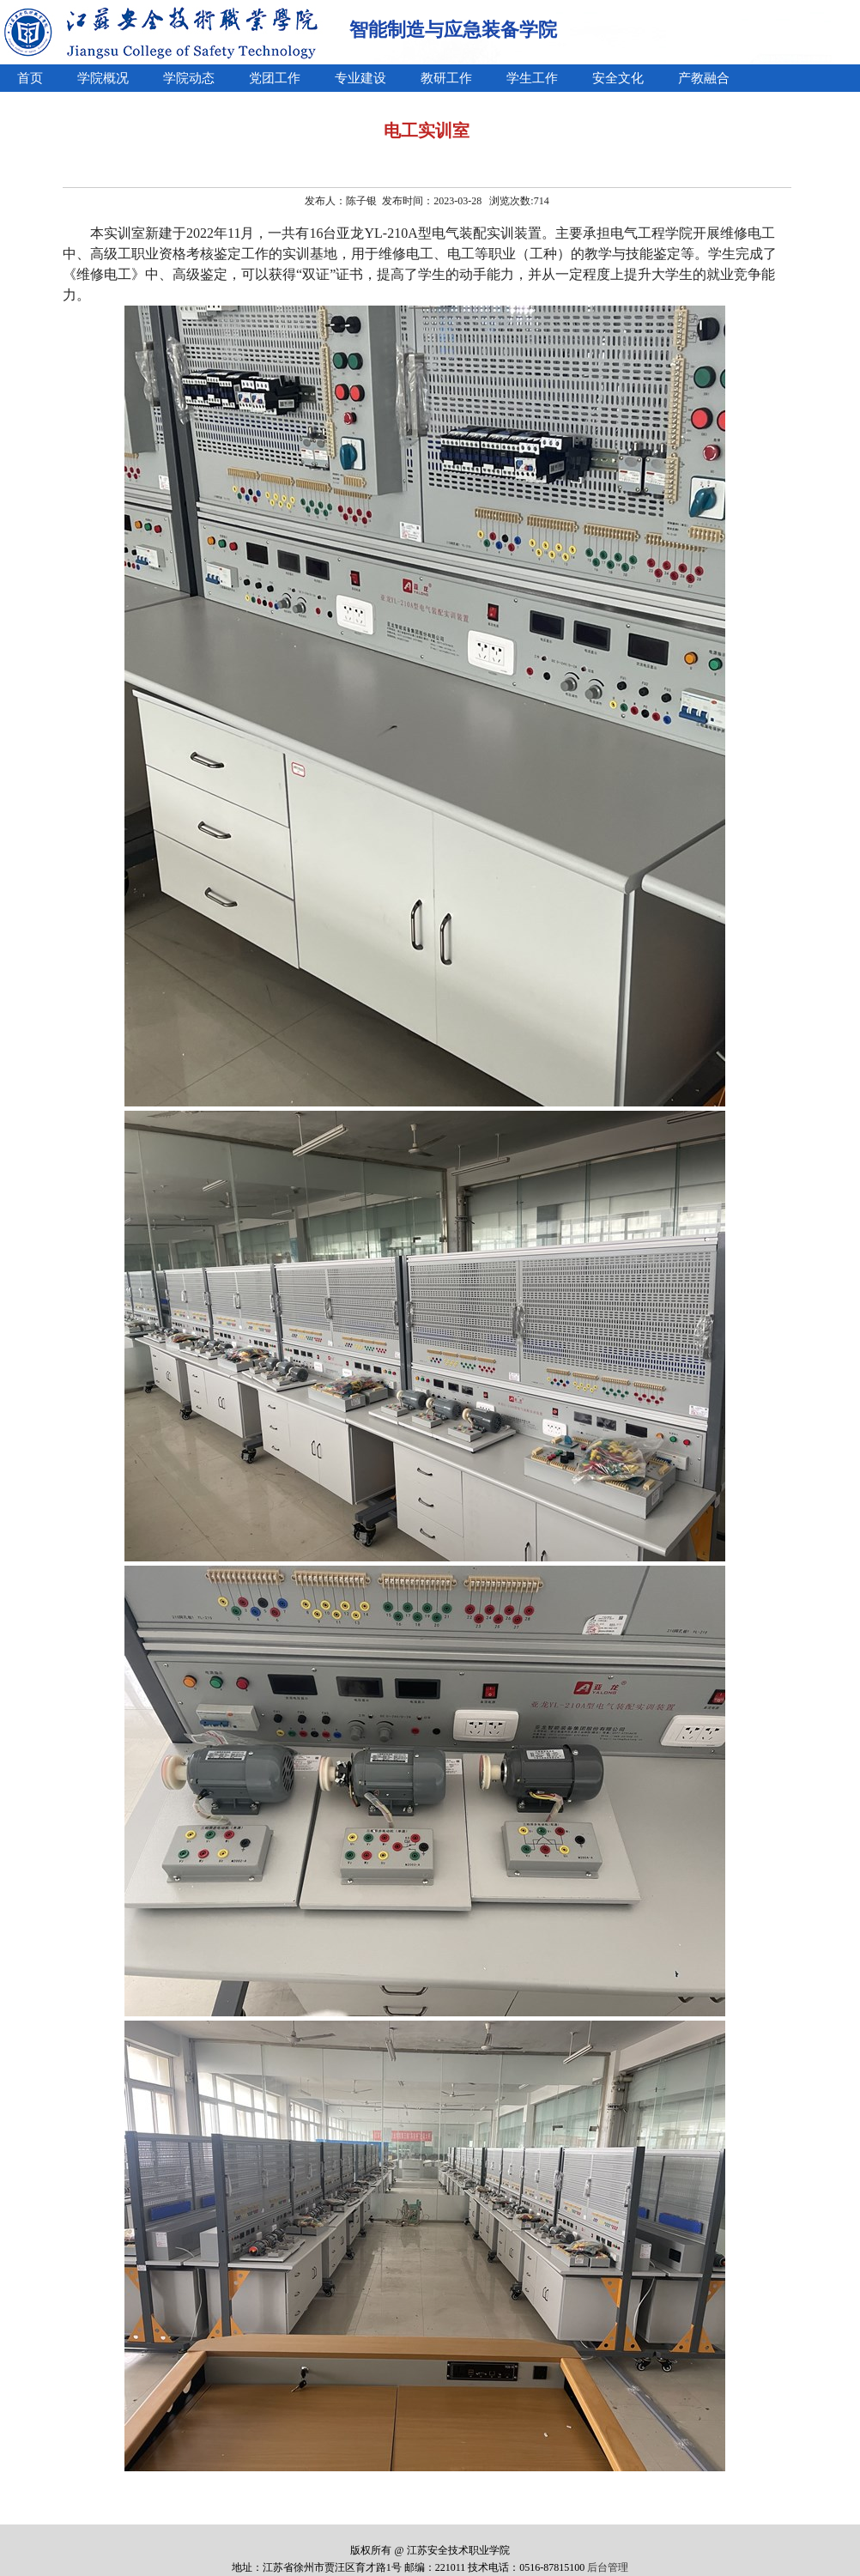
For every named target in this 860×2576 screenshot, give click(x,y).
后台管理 (607, 2567)
